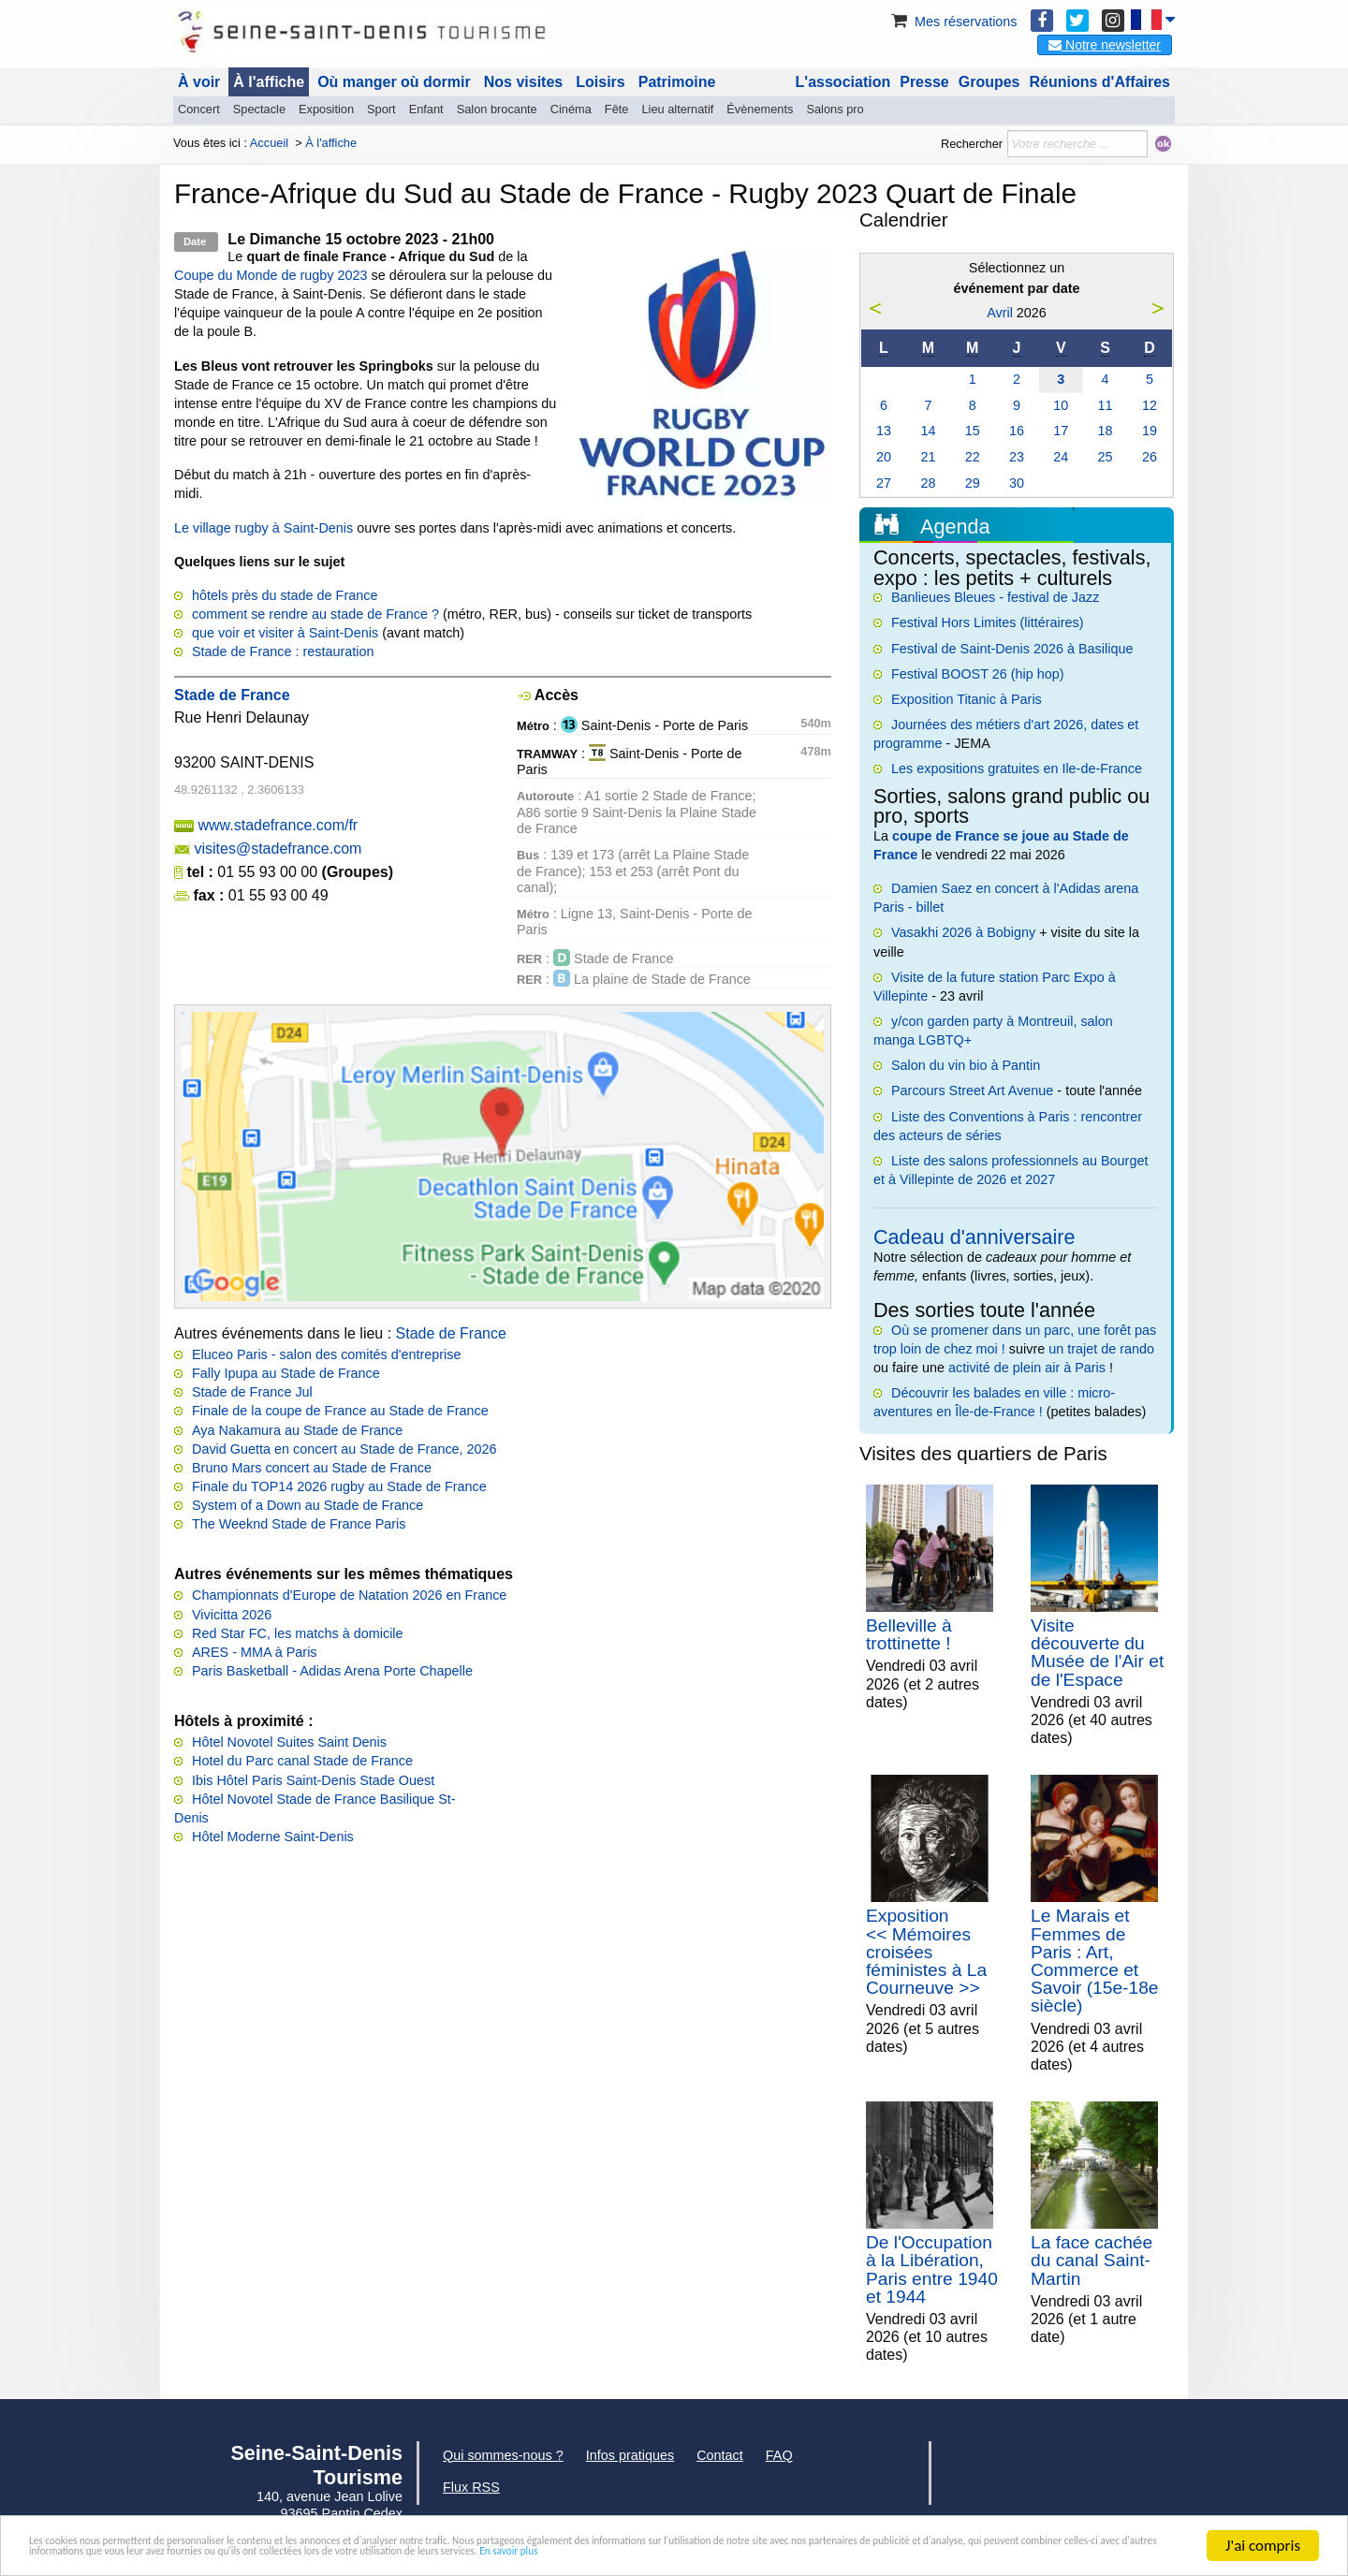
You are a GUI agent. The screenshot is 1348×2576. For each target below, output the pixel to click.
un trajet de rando (1101, 1348)
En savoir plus (168, 2554)
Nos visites (523, 82)
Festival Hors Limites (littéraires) (987, 622)
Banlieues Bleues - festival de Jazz (995, 597)
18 (1105, 430)
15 (972, 430)
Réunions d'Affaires (1100, 82)
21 (927, 456)
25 (1105, 456)
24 (1060, 456)
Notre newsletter (1104, 44)
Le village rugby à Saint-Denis (263, 527)
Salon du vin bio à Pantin (965, 1065)
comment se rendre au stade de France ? (315, 614)
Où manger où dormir (394, 82)
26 (1149, 456)
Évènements (759, 109)
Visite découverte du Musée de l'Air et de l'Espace (1097, 1653)
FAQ (779, 2455)
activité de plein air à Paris (1027, 1367)
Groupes (989, 82)
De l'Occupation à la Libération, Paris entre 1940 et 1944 (932, 2269)
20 (883, 456)
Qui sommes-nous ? (503, 2455)
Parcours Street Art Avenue (972, 1090)
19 (1149, 430)
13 (883, 430)
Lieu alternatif (677, 109)
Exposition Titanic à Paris (966, 699)
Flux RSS (471, 2487)
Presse (924, 82)
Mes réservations (953, 21)
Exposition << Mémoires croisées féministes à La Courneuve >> (926, 1952)
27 (883, 483)
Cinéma (571, 109)
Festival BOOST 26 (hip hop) (977, 673)
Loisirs (600, 82)
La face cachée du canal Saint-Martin (1091, 2260)
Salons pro (834, 109)
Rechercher (972, 144)
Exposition (326, 109)
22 (972, 456)
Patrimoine (677, 82)
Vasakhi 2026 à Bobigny (963, 932)
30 (1016, 483)
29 (972, 483)
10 (1060, 405)
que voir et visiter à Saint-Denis (285, 632)
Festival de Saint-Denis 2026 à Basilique (1012, 648)
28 (927, 483)
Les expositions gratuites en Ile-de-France (1016, 768)
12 (1149, 405)
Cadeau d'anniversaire (974, 1237)
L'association (843, 82)
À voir (199, 82)
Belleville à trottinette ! (909, 1634)
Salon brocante (497, 109)
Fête (617, 109)
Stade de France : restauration (283, 651)
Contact (719, 2455)
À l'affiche (268, 82)
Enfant (426, 109)
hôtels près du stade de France (284, 595)
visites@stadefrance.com (277, 848)
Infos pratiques (630, 2455)
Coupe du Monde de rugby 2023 (270, 275)
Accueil (269, 143)
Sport (381, 109)
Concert (199, 109)
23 (1016, 456)
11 (1105, 405)
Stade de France (451, 1333)
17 (1060, 430)
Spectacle (259, 109)
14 (927, 430)
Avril (1000, 312)
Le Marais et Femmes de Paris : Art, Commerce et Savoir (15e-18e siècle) (1095, 1960)
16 (1016, 430)
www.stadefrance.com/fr (278, 825)
